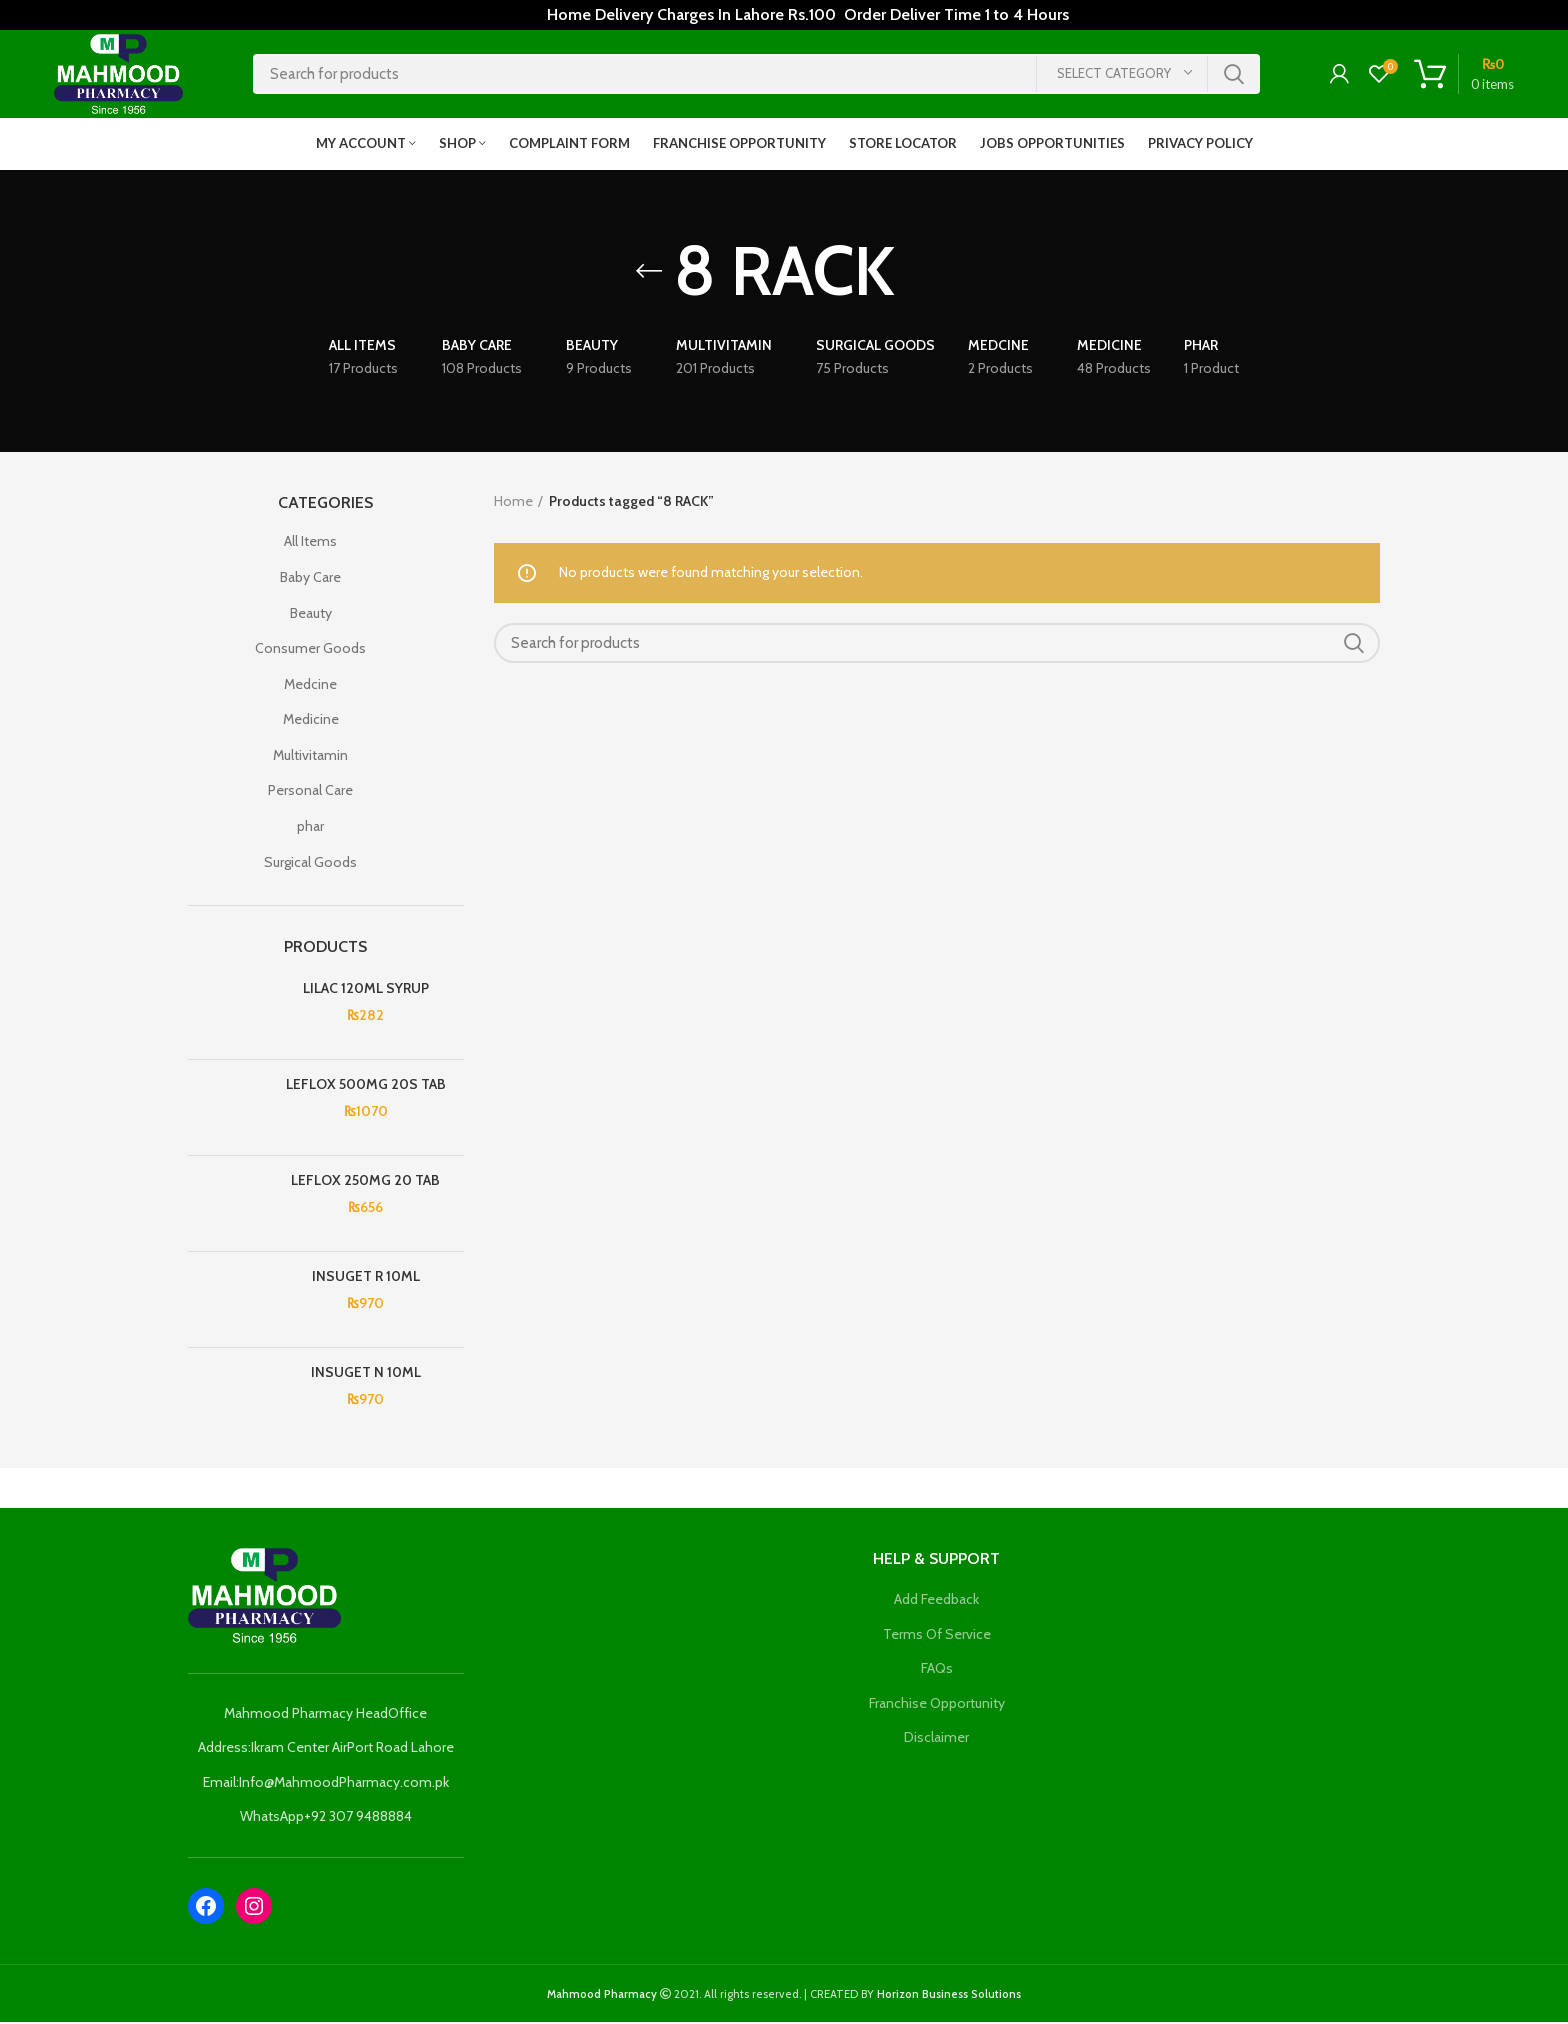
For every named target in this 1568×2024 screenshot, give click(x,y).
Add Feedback (936, 1601)
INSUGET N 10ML (366, 1374)
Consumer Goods (310, 650)
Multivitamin (310, 757)
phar (310, 828)
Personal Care (310, 793)
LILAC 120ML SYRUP (366, 990)
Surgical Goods (310, 864)
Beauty (311, 615)
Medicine (311, 722)
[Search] (756, 75)
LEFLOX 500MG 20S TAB (366, 1086)
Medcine (310, 686)
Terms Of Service (937, 1636)
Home (513, 503)
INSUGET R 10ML (366, 1278)
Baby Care (310, 579)
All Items (310, 544)
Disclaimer (936, 1740)
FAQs (937, 1670)
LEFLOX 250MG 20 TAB (365, 1182)
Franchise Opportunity (937, 1705)
